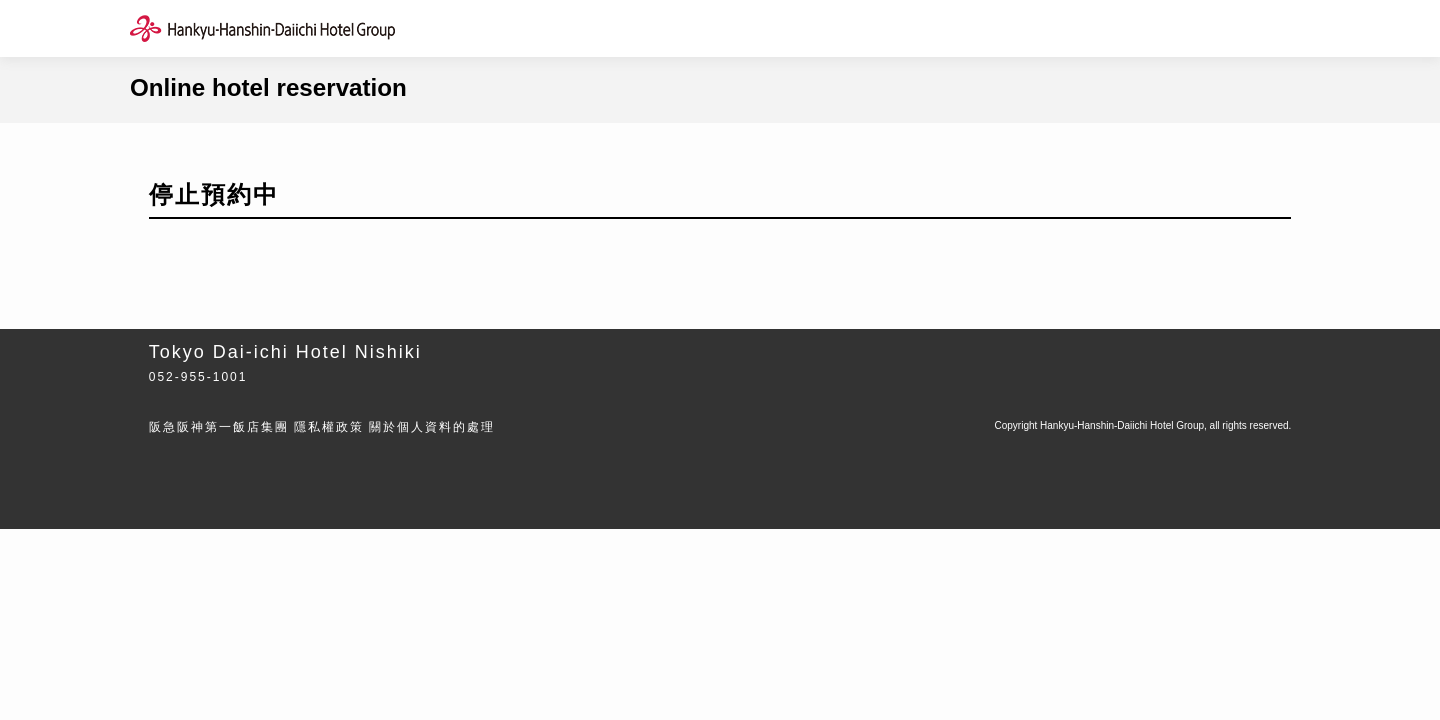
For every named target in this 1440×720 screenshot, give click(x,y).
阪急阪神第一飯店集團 (219, 427)
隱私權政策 (329, 427)
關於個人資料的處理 (432, 427)
